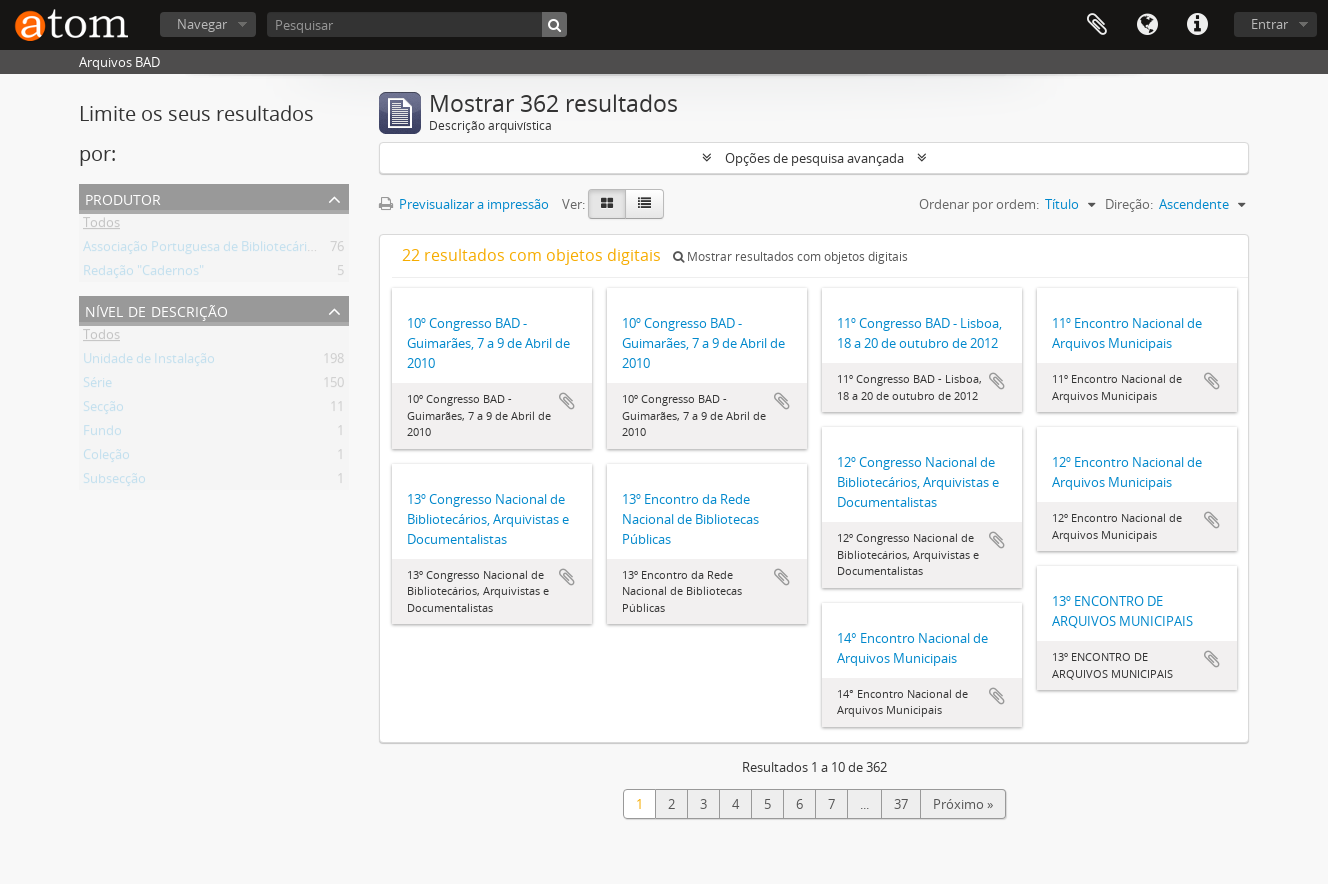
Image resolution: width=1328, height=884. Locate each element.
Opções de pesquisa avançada (814, 158)
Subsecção (114, 482)
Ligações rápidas (1197, 25)
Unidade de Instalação (149, 362)
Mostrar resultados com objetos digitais (790, 256)
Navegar (202, 24)
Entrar (1269, 24)
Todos (101, 226)
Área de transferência (1097, 25)
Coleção (106, 458)
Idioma (1147, 25)
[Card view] (607, 204)
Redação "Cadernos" (143, 274)
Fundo (102, 434)
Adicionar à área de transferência (567, 401)
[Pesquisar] (417, 24)
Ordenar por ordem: (979, 204)
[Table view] (644, 204)
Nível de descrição (156, 309)
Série (97, 386)
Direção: (1129, 204)
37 (901, 804)
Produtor (123, 197)
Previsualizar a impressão (464, 204)
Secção (103, 410)
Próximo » (963, 804)
